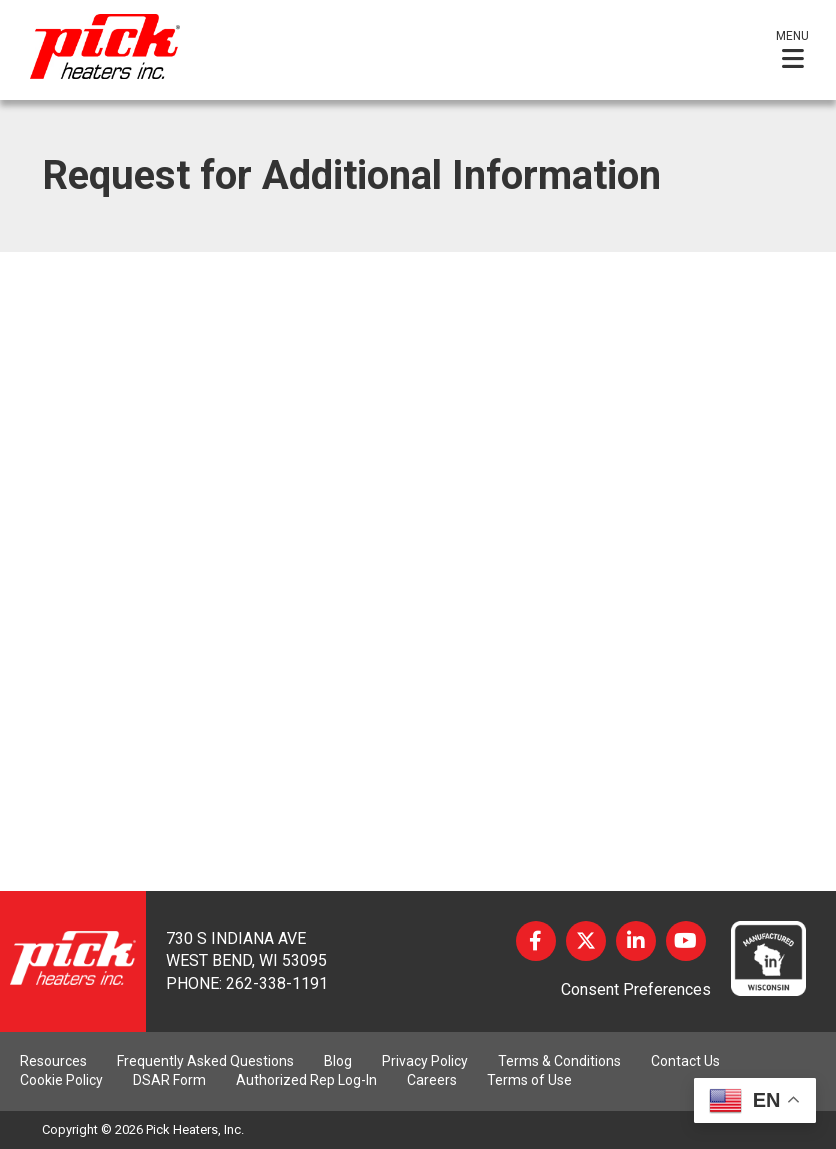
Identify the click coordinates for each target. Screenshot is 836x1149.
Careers (432, 1080)
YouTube (686, 941)
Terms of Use (529, 1080)
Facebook (536, 941)
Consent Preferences (636, 989)
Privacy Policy (425, 1061)
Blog (338, 1061)
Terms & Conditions (559, 1061)
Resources (53, 1061)
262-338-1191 (277, 983)
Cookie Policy (61, 1080)
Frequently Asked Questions (205, 1061)
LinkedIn (636, 941)
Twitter (586, 941)
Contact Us (685, 1061)
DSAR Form (169, 1080)
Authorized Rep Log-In (306, 1080)
